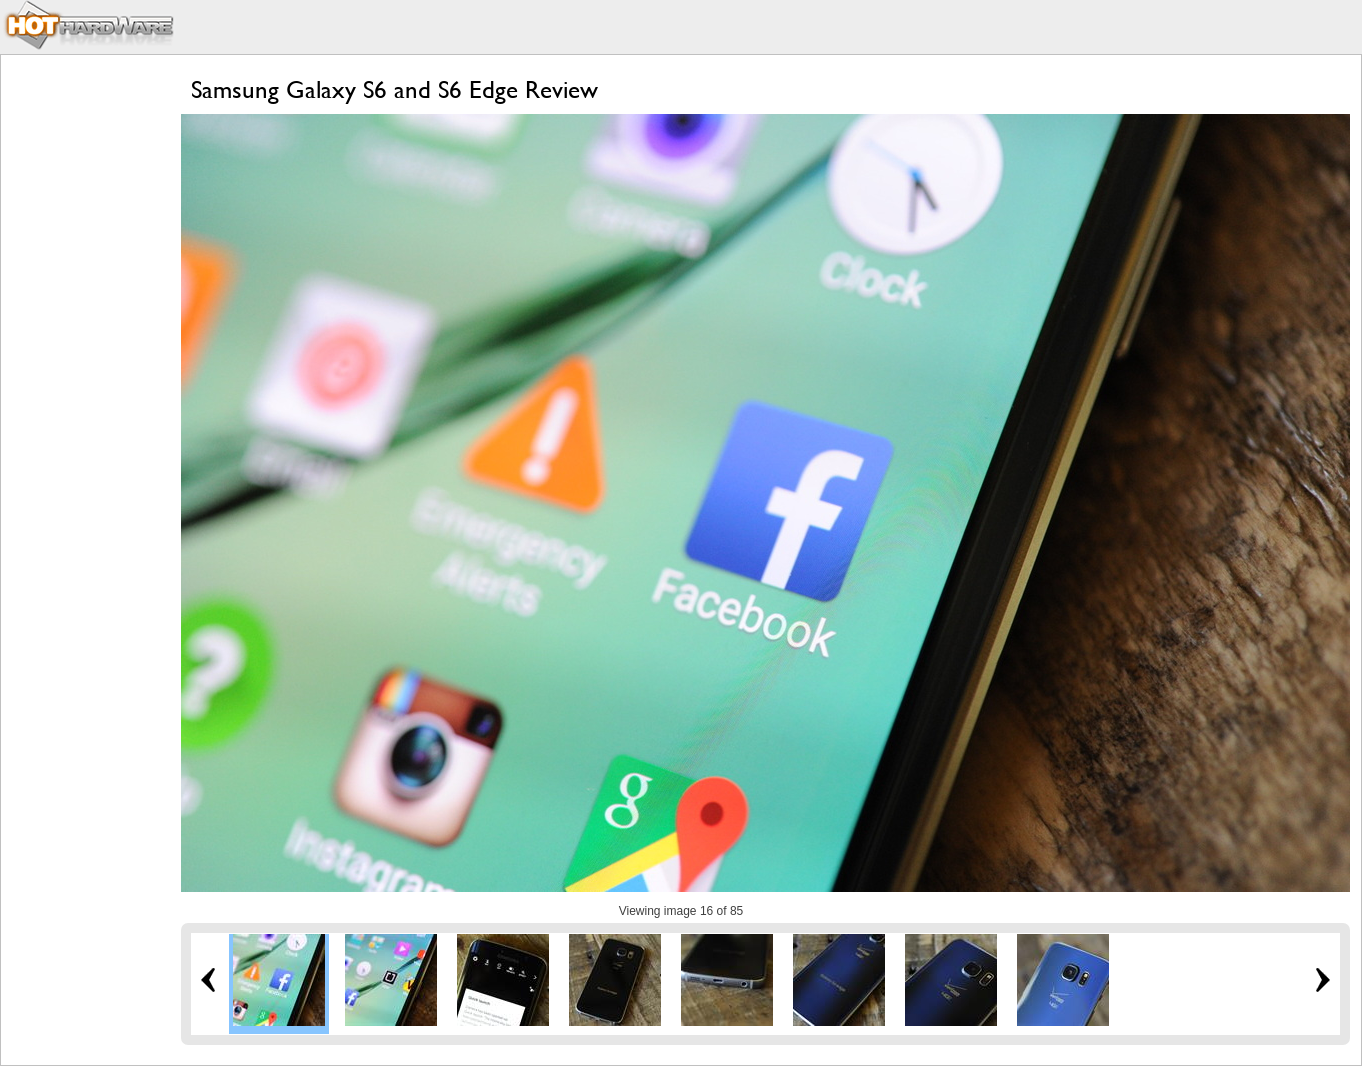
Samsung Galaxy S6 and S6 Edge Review (394, 89)
